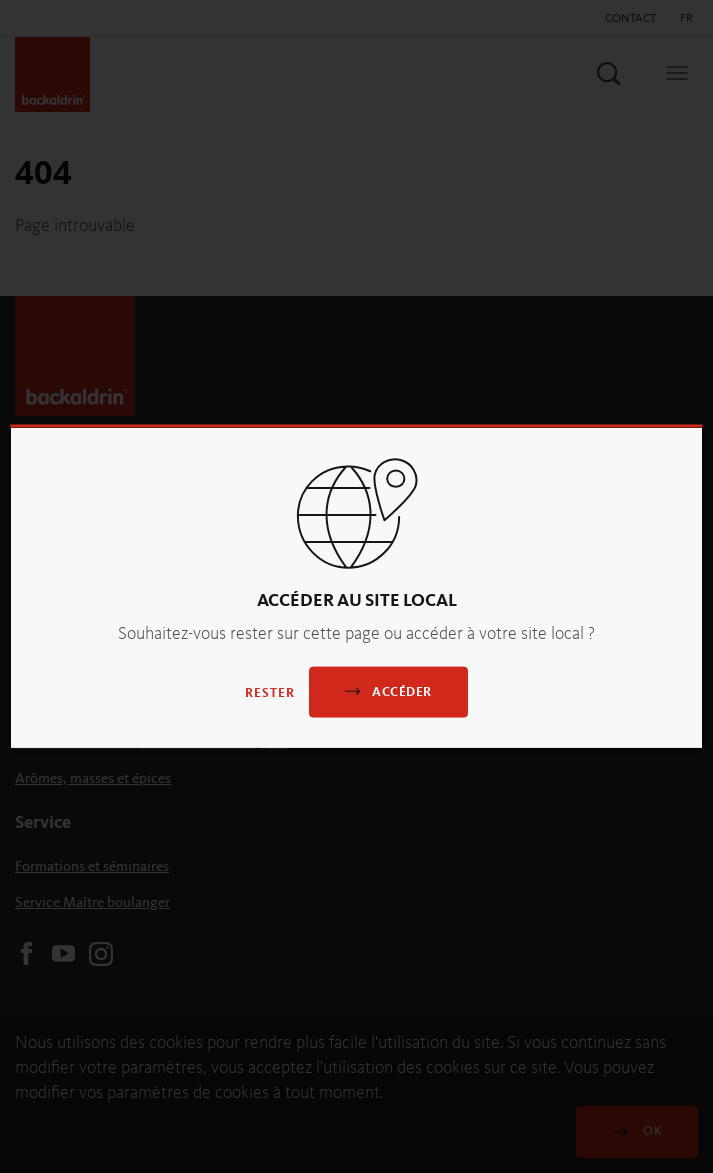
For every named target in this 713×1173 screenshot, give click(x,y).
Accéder (388, 690)
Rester (270, 692)
